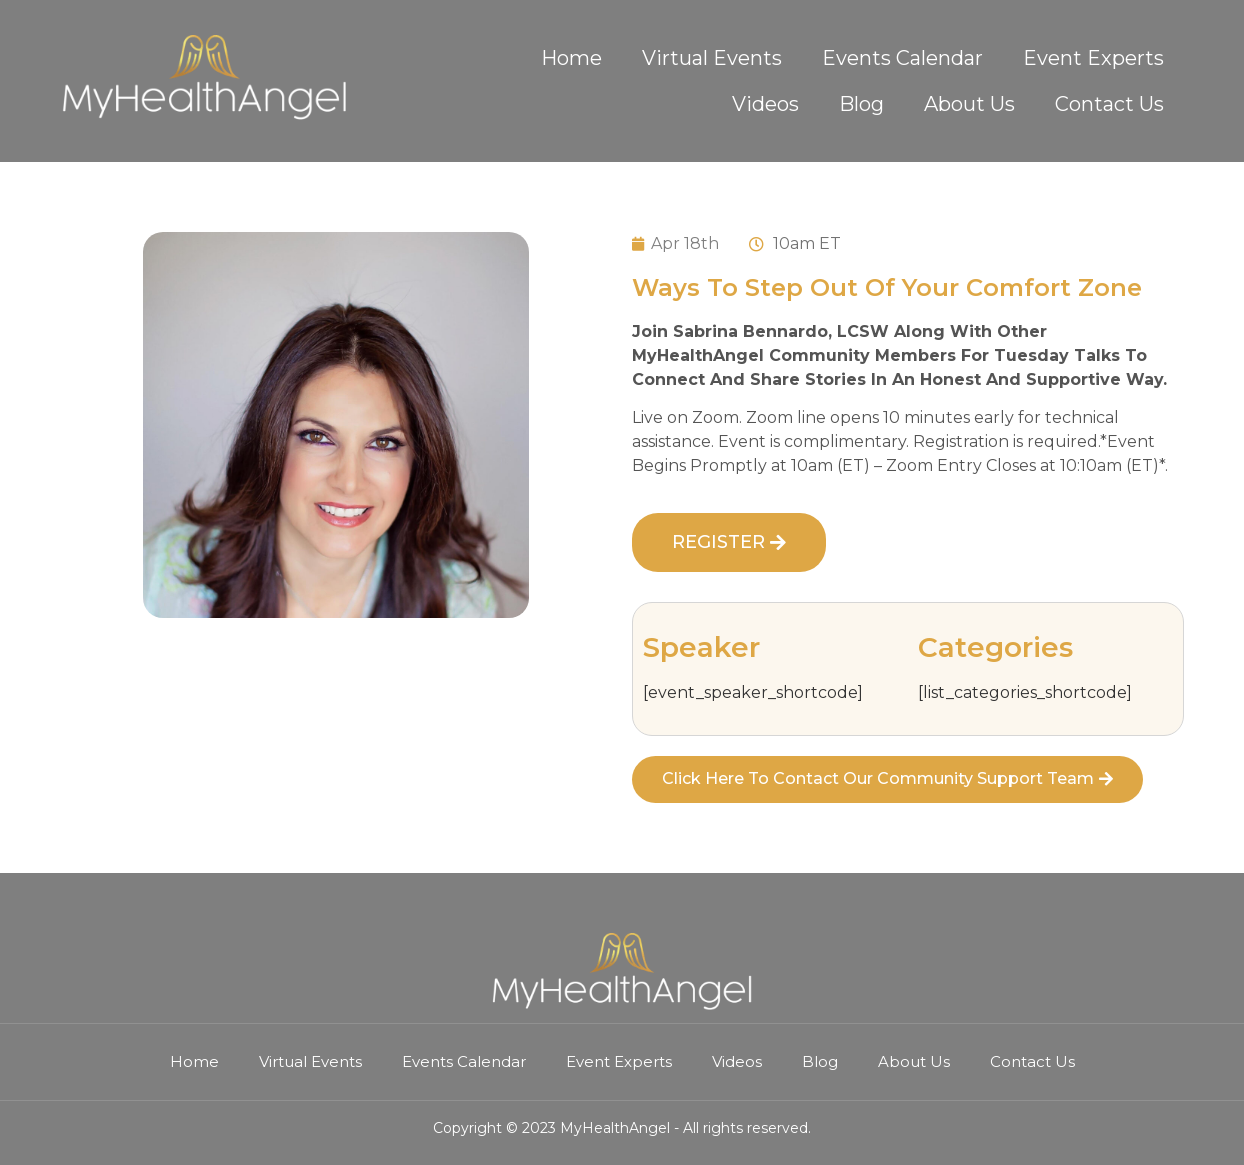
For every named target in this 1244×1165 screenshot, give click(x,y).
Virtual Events (712, 58)
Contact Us (1109, 104)
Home (571, 58)
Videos (765, 104)
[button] (729, 542)
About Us (969, 104)
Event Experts (1093, 58)
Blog (861, 104)
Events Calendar (902, 58)
